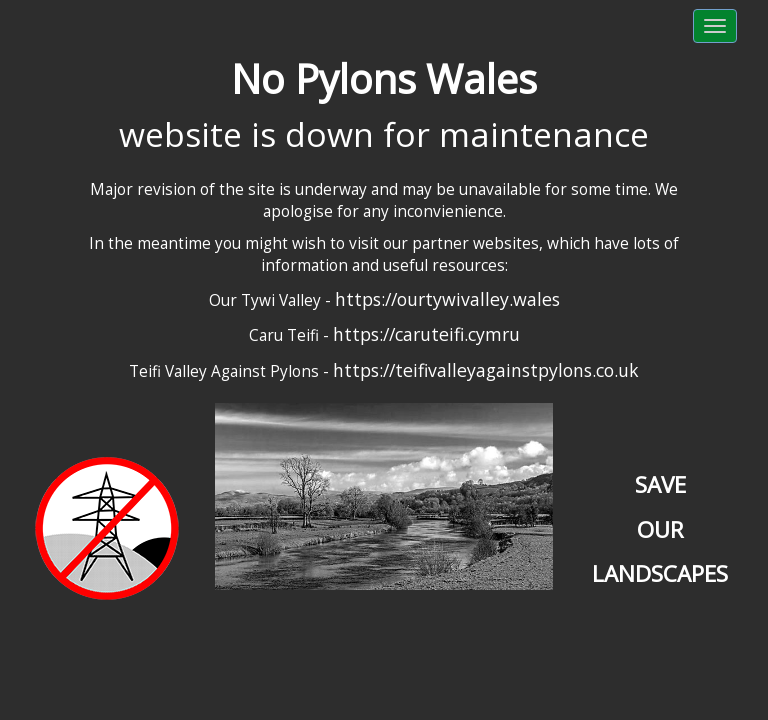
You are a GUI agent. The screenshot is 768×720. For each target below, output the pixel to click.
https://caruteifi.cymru (426, 334)
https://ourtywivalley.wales (447, 299)
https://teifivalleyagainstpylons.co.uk (486, 370)
